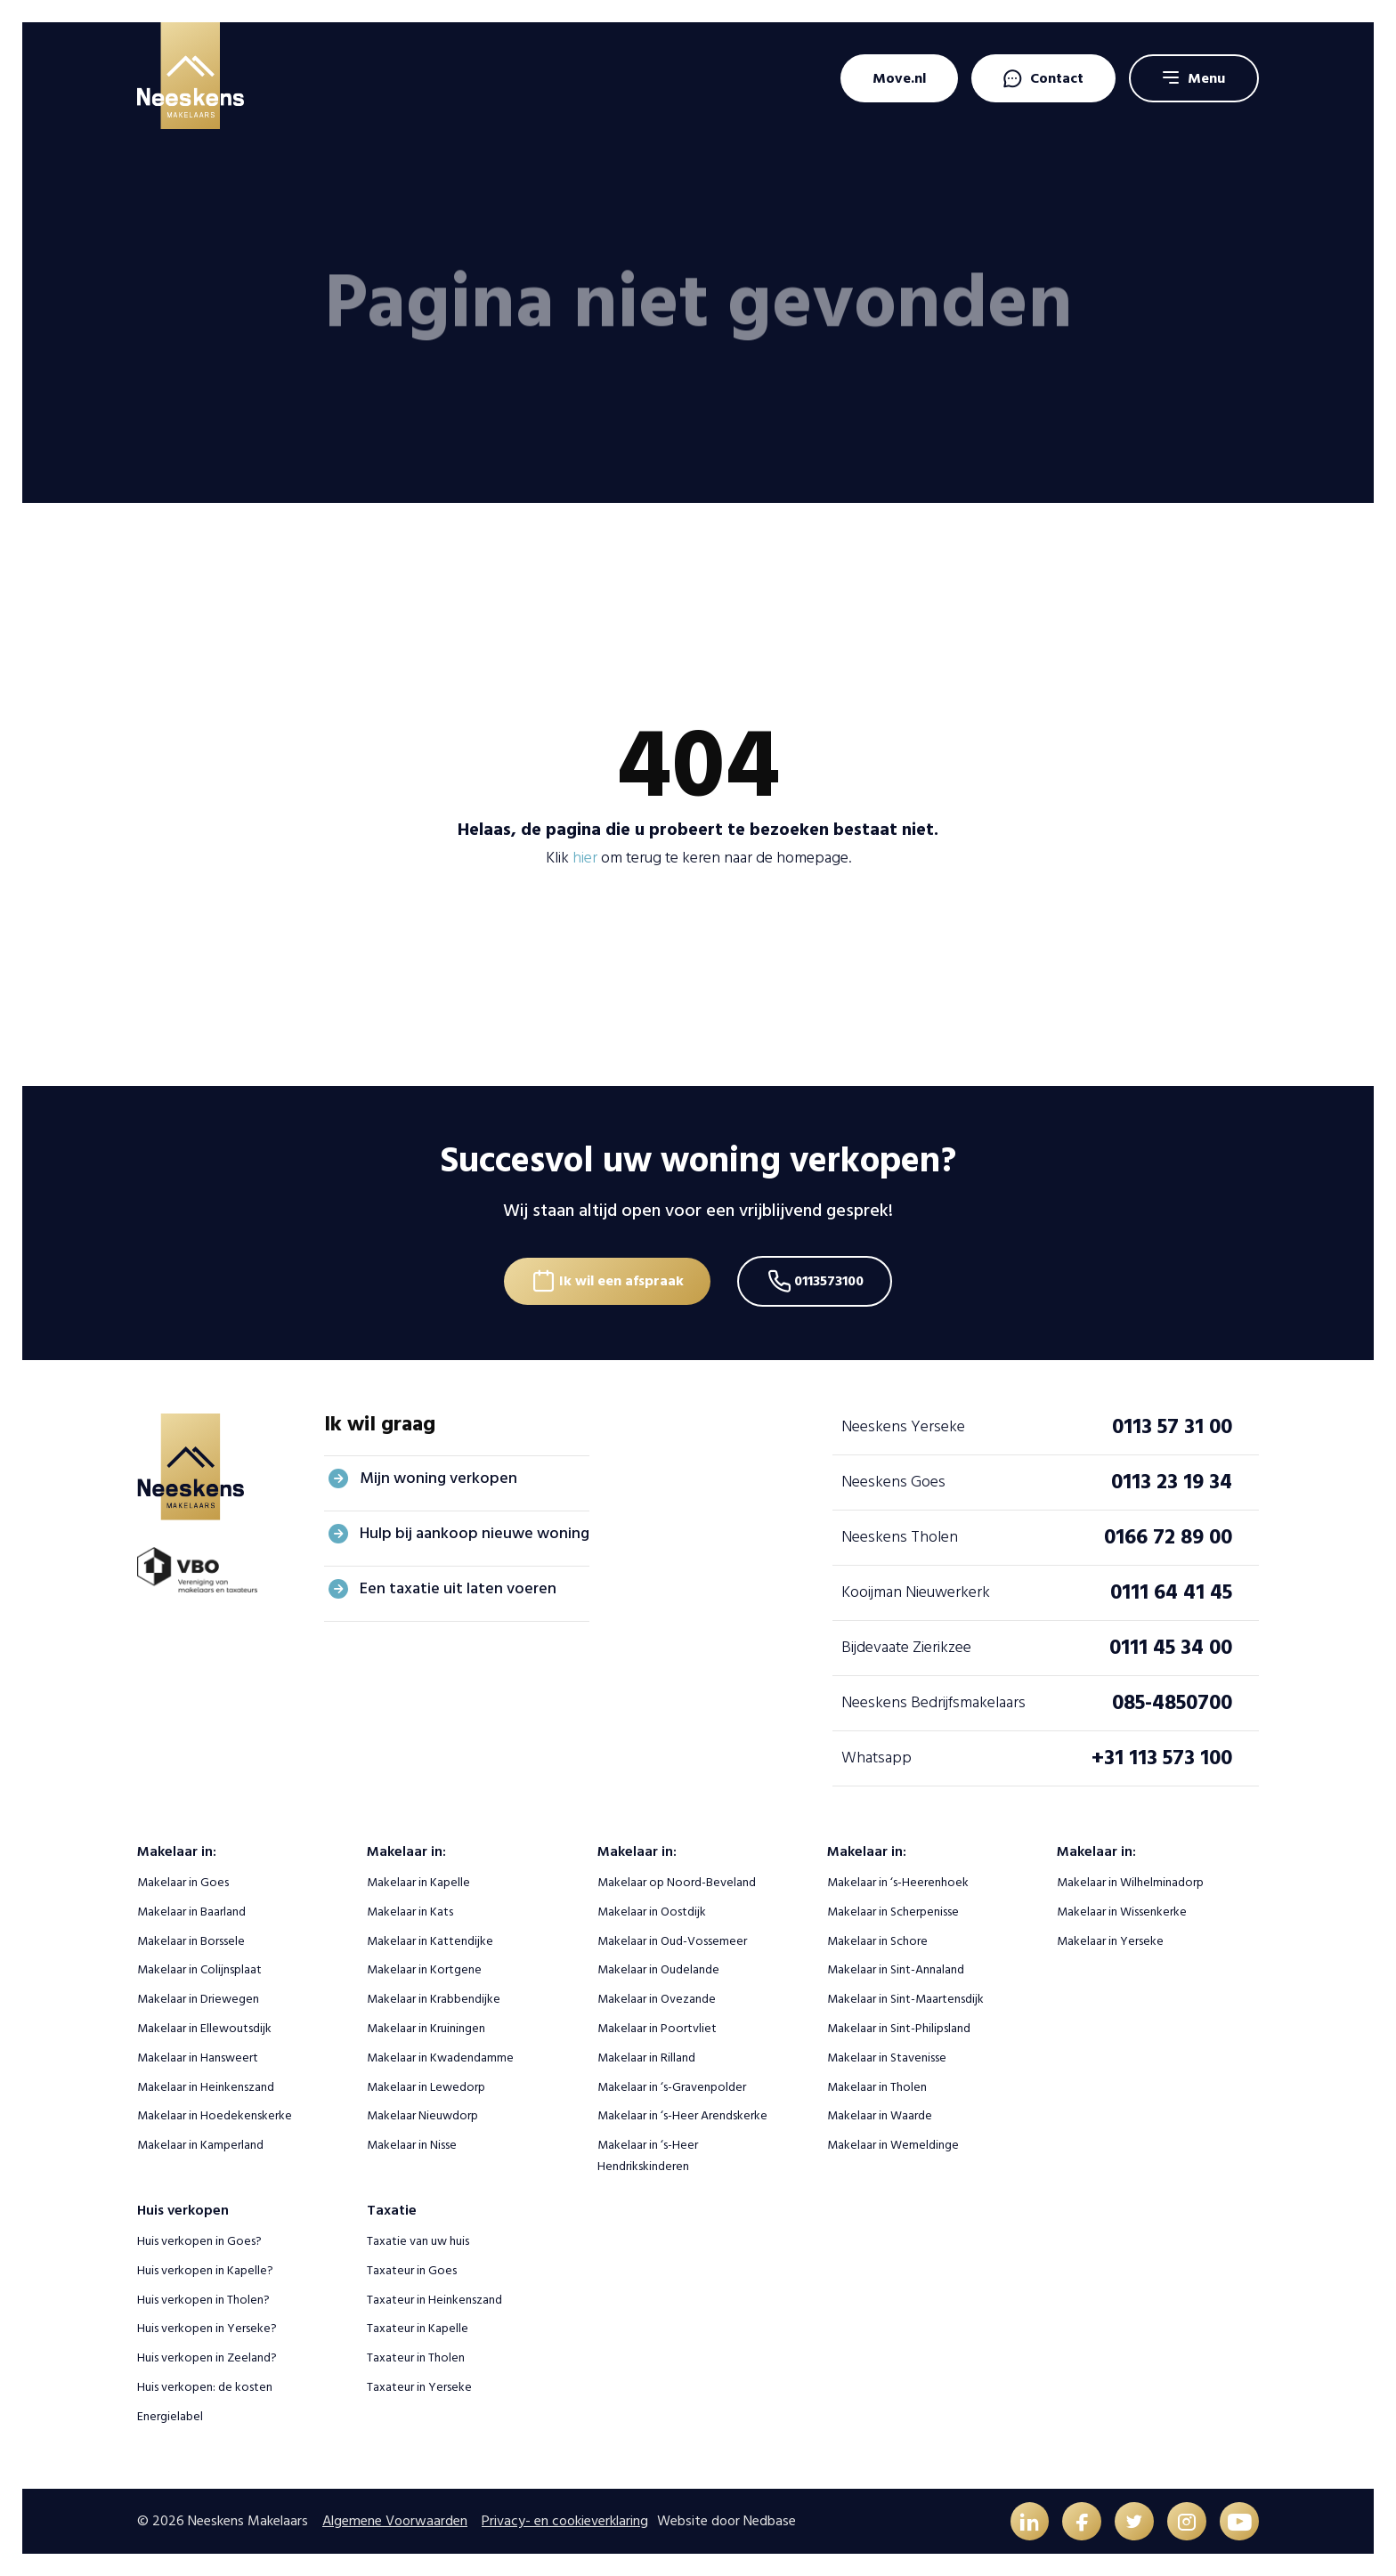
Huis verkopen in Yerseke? (207, 2327)
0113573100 (830, 1279)
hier (584, 858)
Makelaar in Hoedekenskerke (214, 2114)
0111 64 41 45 (1171, 1591)
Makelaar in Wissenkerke (1122, 1910)
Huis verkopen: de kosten (204, 2386)
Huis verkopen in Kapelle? (205, 2269)
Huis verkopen (183, 2209)
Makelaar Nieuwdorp (422, 2114)
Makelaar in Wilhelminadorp (1130, 1881)
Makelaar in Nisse (412, 2144)
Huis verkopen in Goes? (199, 2240)
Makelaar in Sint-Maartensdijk (905, 1998)
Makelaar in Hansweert (197, 2056)
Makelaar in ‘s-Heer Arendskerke (682, 2114)
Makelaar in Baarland (191, 1910)
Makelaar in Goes (183, 1881)
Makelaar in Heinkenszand (205, 2085)
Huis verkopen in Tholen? (203, 2298)
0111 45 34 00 (1170, 1646)
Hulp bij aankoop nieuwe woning (474, 1532)
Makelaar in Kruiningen (426, 2027)
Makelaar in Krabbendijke (433, 1998)
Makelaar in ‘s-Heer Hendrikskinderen (647, 2154)
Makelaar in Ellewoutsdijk (204, 2027)
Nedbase (769, 2519)
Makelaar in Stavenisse (886, 2056)
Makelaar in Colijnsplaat (199, 1968)
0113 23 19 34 (1171, 1480)
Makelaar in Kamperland (200, 2144)
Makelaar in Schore (877, 1939)
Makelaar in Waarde (879, 2114)
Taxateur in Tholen (416, 2356)
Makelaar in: (176, 1850)
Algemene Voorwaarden (394, 2519)
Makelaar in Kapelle (418, 1881)
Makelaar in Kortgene (424, 1968)
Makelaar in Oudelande (658, 1968)
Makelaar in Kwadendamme (440, 2056)
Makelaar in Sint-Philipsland (898, 2027)
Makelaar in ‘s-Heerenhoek (898, 1881)
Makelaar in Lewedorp (426, 2085)
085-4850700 (1172, 1701)
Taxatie (392, 2209)
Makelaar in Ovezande (656, 1998)
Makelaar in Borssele (191, 1939)
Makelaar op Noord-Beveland (676, 1881)
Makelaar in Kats (410, 1910)
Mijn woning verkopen (438, 1477)
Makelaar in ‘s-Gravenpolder (671, 2085)
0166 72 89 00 (1168, 1536)
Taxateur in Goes (412, 2269)
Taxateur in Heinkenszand (434, 2298)
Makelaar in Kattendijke (430, 1939)
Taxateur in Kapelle (417, 2327)
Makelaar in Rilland (646, 2056)
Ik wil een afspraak (619, 1279)
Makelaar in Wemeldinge (893, 2144)
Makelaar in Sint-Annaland (895, 1968)
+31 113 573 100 (1162, 1756)
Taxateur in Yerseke (419, 2386)
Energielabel (170, 2415)
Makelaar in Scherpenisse (893, 1910)
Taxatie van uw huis (418, 2240)
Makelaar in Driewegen (198, 1998)
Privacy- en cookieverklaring (565, 2519)
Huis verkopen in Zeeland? (207, 2356)
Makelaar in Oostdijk (651, 1910)
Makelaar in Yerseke (1110, 1939)
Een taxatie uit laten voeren (458, 1587)
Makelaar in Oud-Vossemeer (672, 1939)
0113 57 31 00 (1172, 1425)
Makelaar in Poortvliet (657, 2027)
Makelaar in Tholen (877, 2085)
